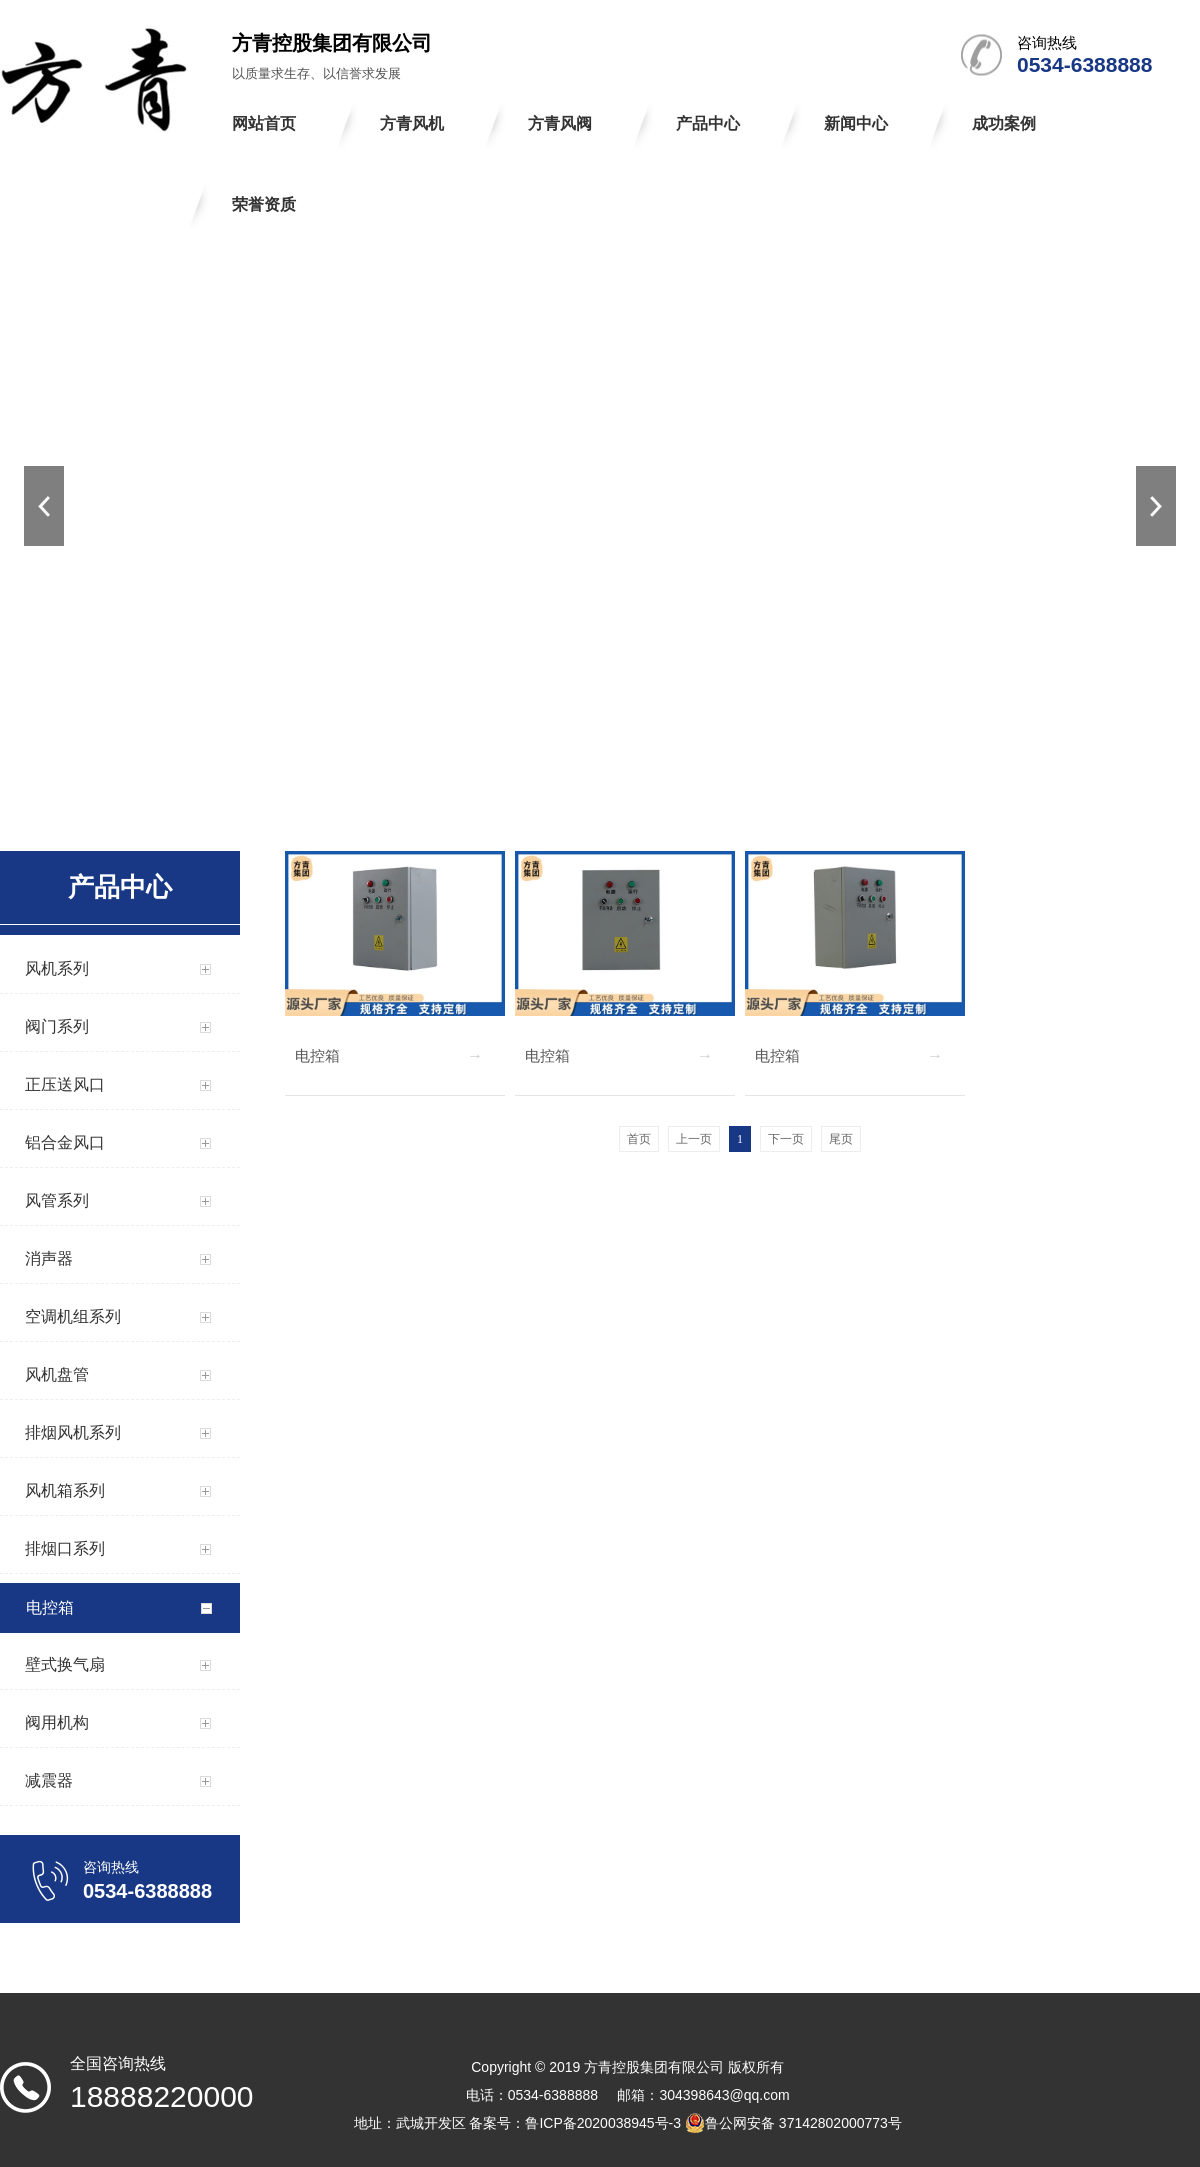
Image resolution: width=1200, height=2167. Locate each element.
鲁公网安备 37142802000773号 (793, 2123)
